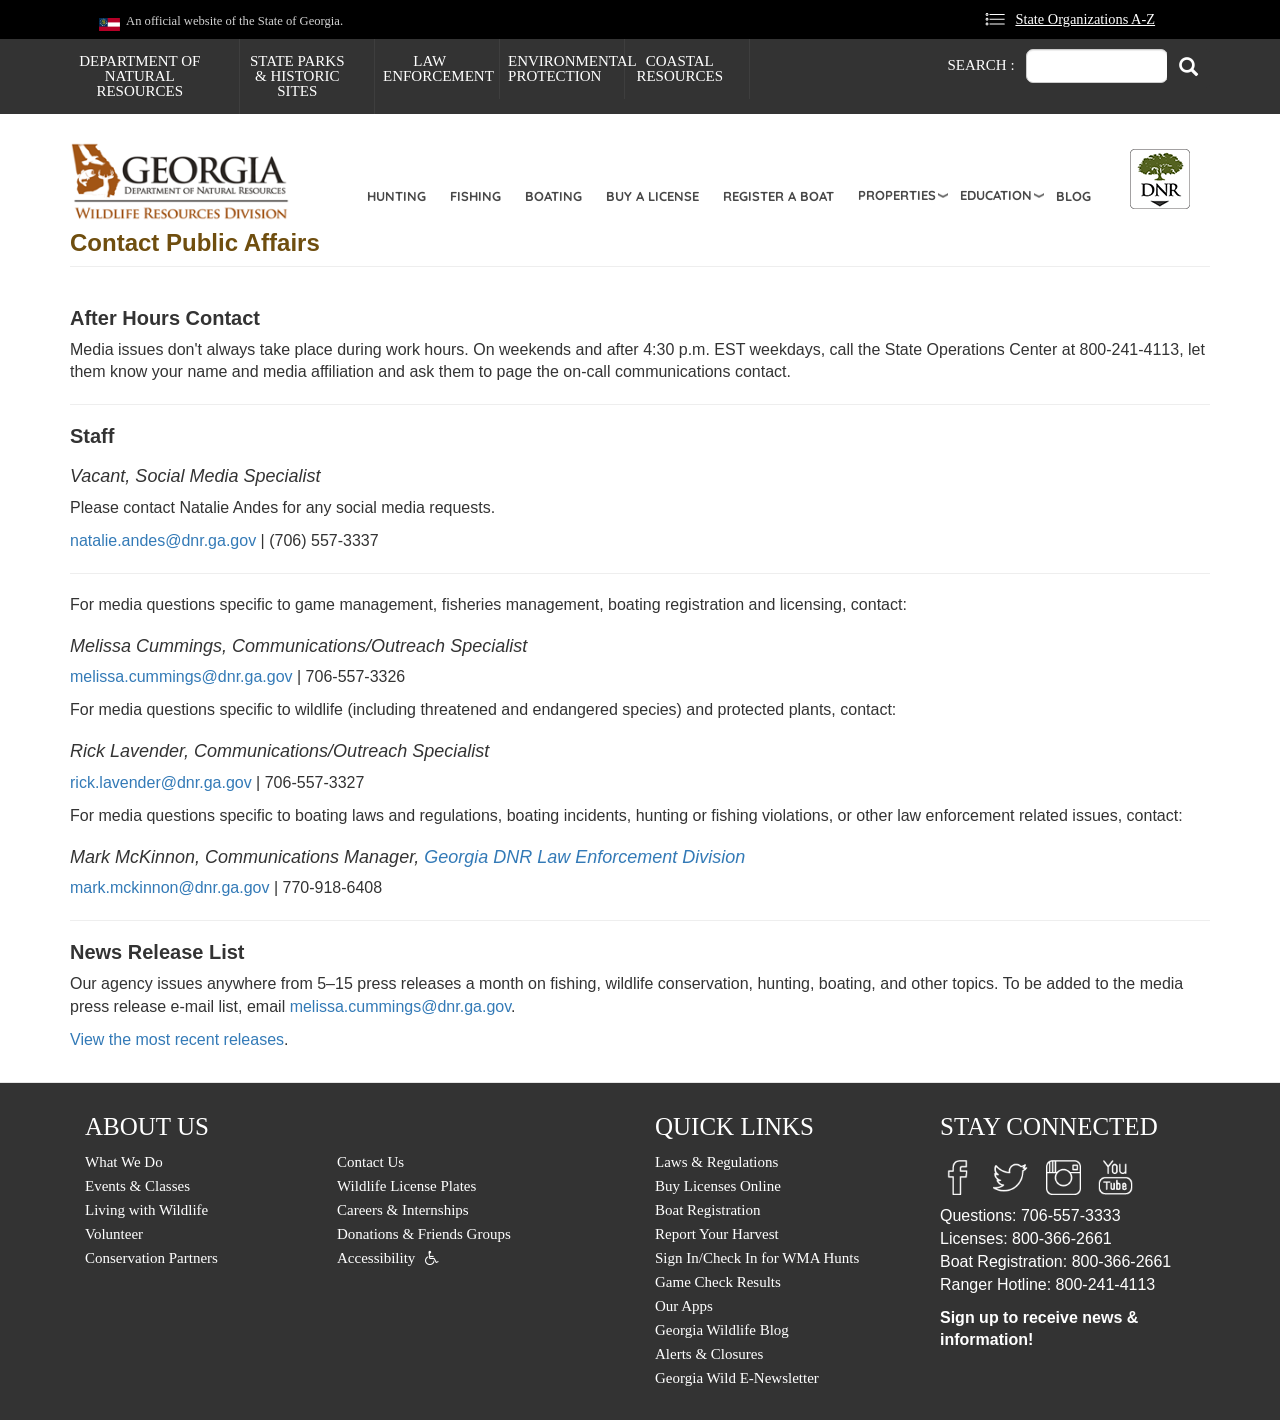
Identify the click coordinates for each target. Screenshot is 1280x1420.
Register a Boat (778, 196)
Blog (1073, 196)
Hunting (396, 196)
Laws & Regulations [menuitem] (716, 1162)
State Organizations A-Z (1085, 19)
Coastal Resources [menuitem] (679, 68)
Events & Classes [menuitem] (137, 1186)
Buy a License (652, 196)
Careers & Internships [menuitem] (403, 1210)
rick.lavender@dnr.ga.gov (161, 782)
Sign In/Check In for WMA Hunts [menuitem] (757, 1258)
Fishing (475, 196)
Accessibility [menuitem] (376, 1258)
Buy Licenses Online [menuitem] (718, 1186)
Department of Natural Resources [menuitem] (139, 76)
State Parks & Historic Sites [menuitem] (297, 76)
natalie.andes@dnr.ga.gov (163, 540)
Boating (553, 196)
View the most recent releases (177, 1039)
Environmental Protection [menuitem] (566, 68)
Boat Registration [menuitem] (707, 1210)
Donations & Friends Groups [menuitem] (424, 1234)
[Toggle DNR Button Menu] (1160, 179)
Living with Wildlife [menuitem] (146, 1210)
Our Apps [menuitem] (684, 1306)
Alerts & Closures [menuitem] (709, 1354)
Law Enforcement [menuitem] (438, 68)
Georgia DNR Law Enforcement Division (584, 857)
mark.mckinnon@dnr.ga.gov (169, 887)
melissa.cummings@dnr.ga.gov (181, 676)
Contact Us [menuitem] (370, 1162)
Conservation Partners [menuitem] (151, 1258)
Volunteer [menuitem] (114, 1234)
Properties (897, 195)
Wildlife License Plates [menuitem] (406, 1186)
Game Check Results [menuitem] (718, 1282)
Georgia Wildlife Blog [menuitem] (722, 1330)
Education (996, 195)
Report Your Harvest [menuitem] (717, 1234)
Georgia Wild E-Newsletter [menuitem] (737, 1378)
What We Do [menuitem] (124, 1162)
